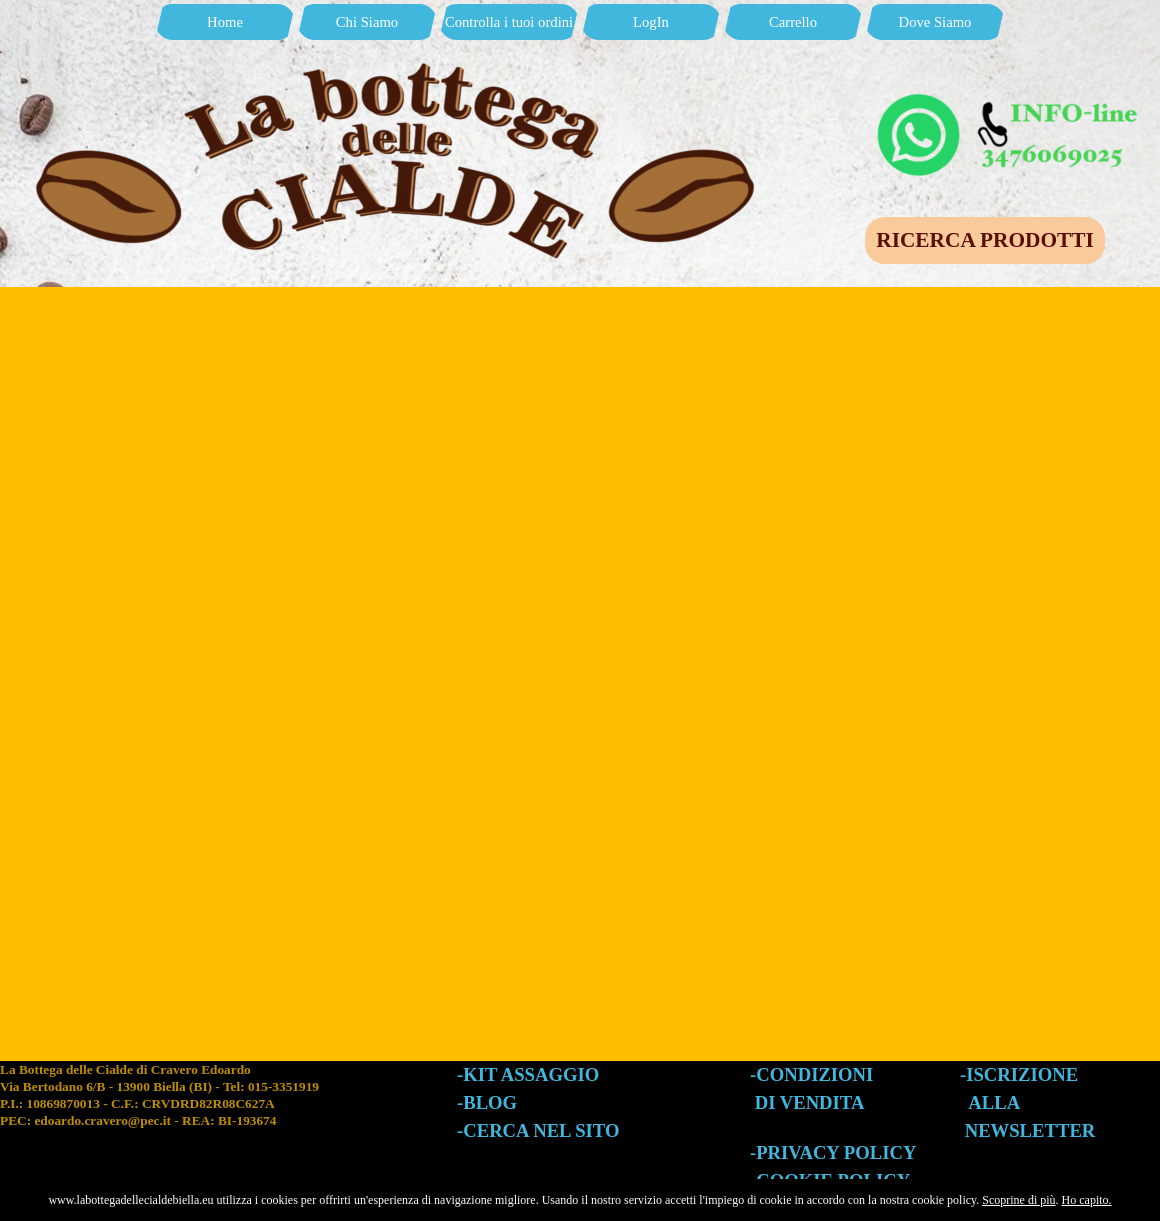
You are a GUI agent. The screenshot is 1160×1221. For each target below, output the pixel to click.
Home (225, 22)
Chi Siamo (367, 22)
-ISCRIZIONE (1019, 1074)
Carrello (793, 22)
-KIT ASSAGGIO (528, 1074)
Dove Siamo (935, 22)
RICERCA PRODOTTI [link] (984, 240)
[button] (1010, 98)
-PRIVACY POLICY (833, 1152)
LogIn (651, 22)
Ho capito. (1087, 1200)
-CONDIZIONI (811, 1074)
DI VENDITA (810, 1102)
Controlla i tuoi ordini (509, 22)
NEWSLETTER (1030, 1130)
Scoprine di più (1018, 1200)
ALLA (994, 1102)
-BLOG (487, 1102)
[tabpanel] (228, 1114)
